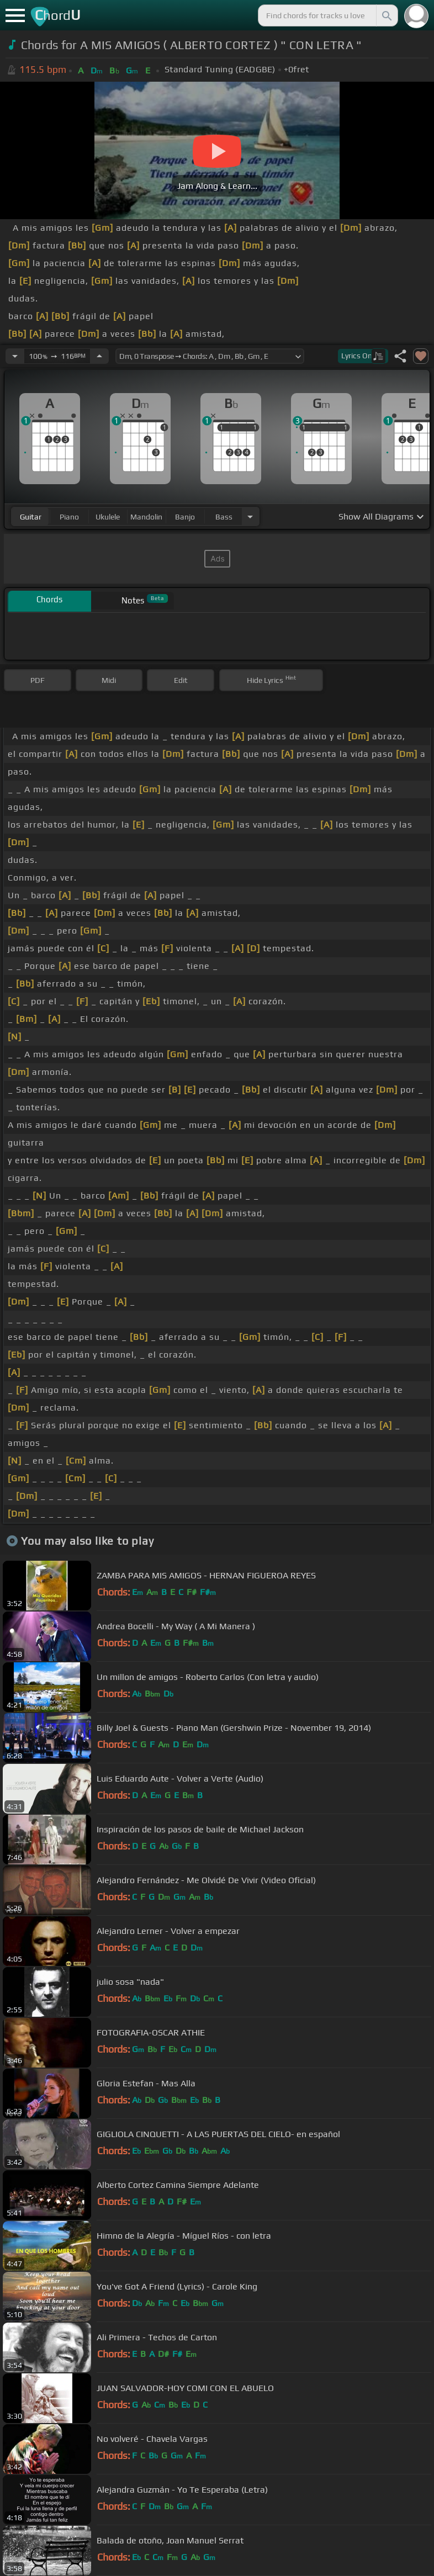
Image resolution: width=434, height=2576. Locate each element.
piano (69, 516)
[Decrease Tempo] (15, 356)
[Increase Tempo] (99, 356)
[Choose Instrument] (250, 516)
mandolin (146, 516)
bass (223, 516)
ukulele (108, 516)
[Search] (386, 15)
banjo (185, 516)
